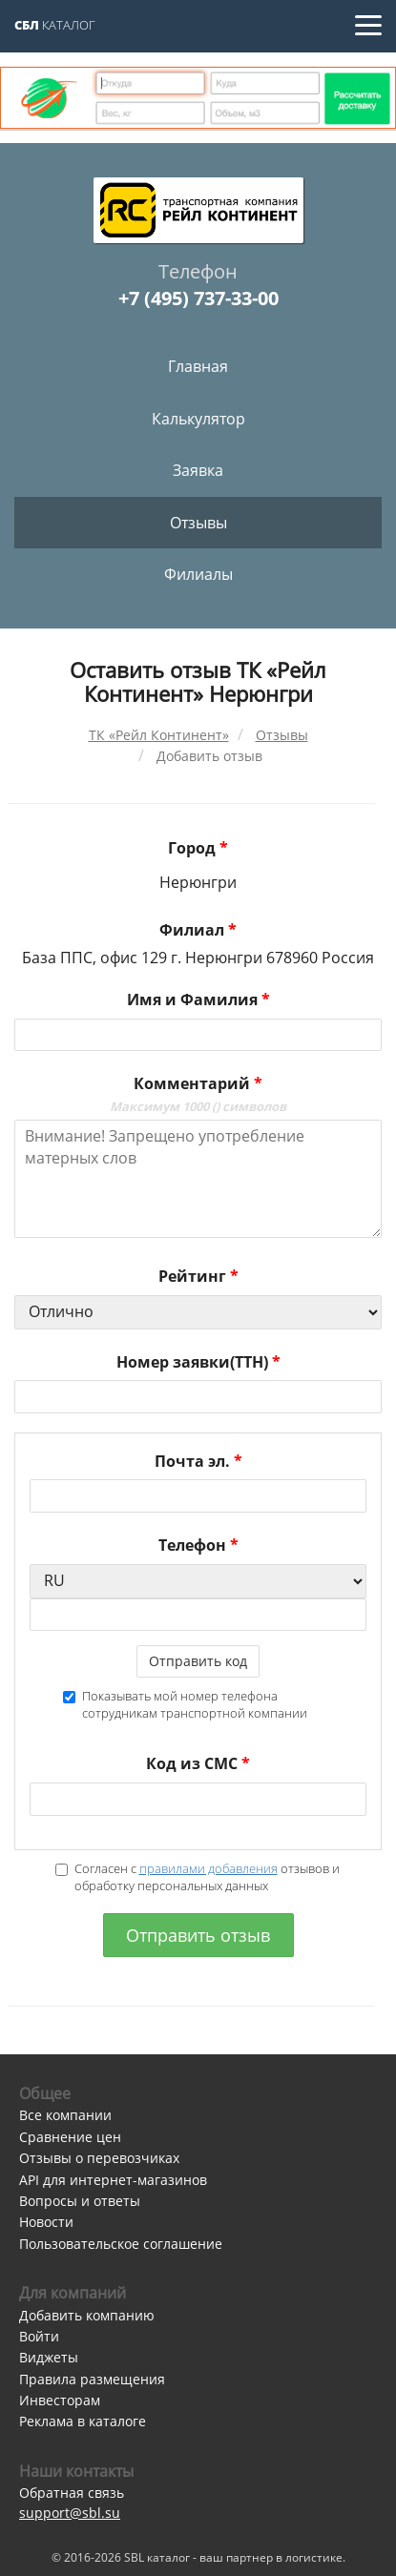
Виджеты (48, 2357)
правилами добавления (208, 1868)
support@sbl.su (69, 2513)
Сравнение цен (70, 2137)
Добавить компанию (87, 2315)
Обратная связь (71, 2492)
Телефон (198, 1545)
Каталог (54, 24)
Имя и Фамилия (198, 999)
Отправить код (198, 1661)
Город (198, 847)
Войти (39, 2336)
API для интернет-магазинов (113, 2180)
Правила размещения (92, 2379)
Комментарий (198, 1094)
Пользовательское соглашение (120, 2244)
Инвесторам (59, 2400)
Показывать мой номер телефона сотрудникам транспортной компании (185, 1704)
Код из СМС (198, 1763)
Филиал (198, 929)
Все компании (65, 2115)
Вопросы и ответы (79, 2201)
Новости (46, 2222)
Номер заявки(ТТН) (198, 1361)
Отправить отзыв (198, 1935)
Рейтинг (198, 1276)
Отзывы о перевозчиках (99, 2158)
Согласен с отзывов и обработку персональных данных (197, 1877)
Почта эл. (198, 1461)
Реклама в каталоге (82, 2421)
